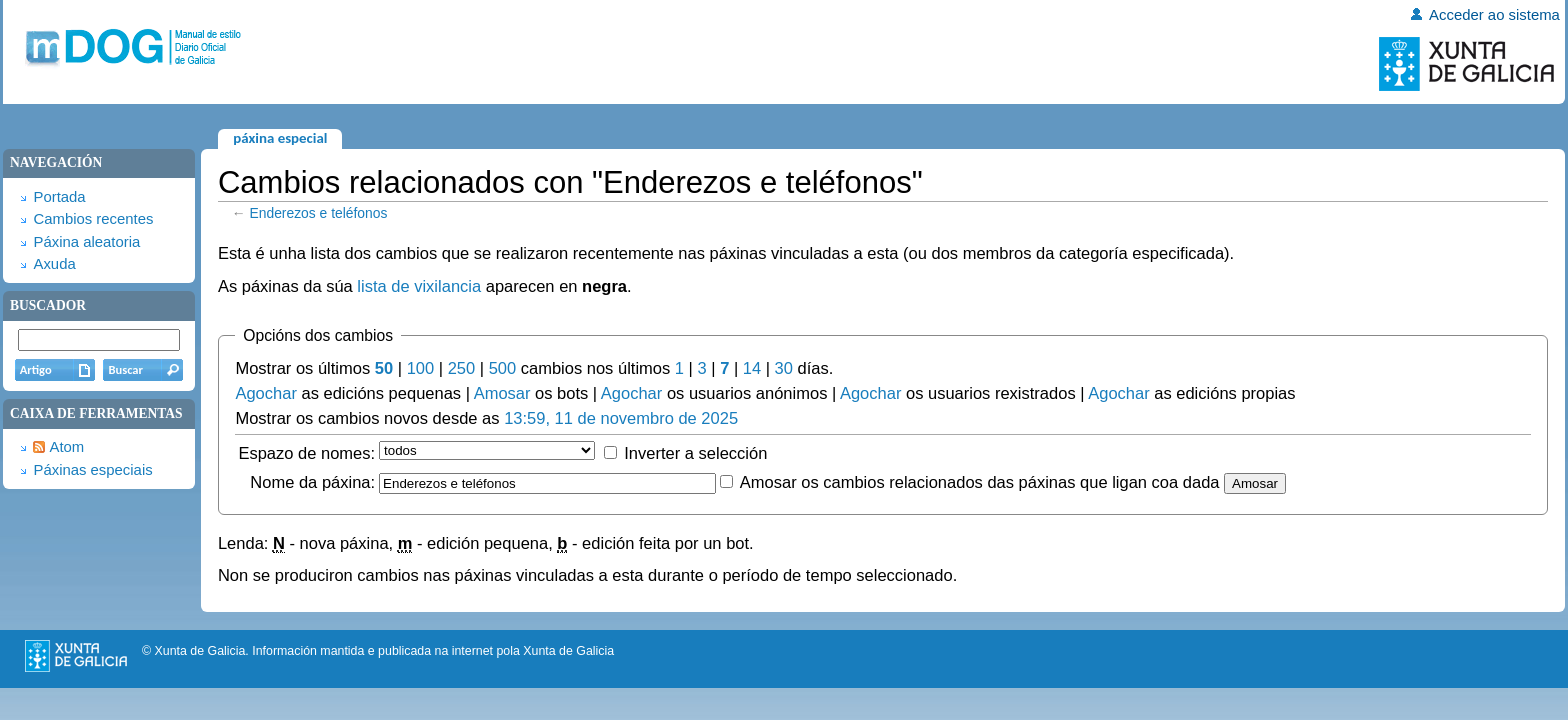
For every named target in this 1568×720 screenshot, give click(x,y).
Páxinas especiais (92, 470)
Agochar (265, 393)
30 (784, 368)
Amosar (502, 393)
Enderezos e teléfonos (319, 213)
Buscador (48, 305)
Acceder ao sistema (1494, 15)
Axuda (54, 264)
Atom (66, 447)
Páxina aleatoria (86, 242)
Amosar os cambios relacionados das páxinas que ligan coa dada (980, 482)
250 (462, 368)
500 (503, 368)
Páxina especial (280, 138)
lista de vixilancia (419, 286)
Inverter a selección (695, 453)
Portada (59, 197)
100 (421, 368)
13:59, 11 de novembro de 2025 (621, 418)
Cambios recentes (93, 219)
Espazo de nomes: (306, 453)
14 (752, 368)
